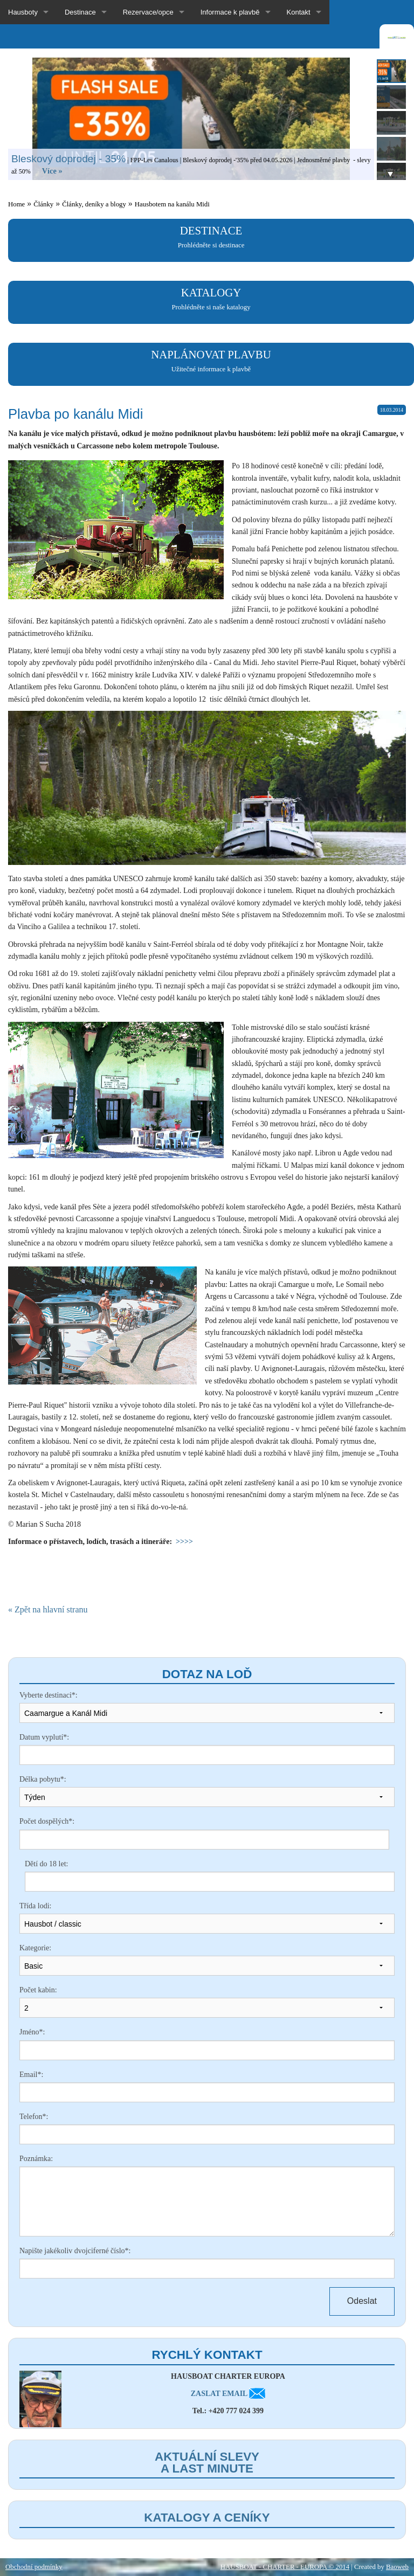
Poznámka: (36, 2159)
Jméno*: (32, 2032)
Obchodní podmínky (34, 2567)
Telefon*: (33, 2117)
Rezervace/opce (148, 12)
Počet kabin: (38, 1990)
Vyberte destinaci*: (48, 1695)
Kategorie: (35, 1948)
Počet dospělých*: (46, 1821)
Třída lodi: (35, 1906)
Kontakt (298, 12)
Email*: (31, 2075)
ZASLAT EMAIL (228, 2394)
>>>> (184, 1542)
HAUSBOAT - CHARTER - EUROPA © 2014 (284, 2567)
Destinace (80, 12)
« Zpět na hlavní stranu (48, 1609)
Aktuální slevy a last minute (207, 2462)
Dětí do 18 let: (46, 1864)
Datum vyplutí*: (44, 1737)
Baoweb (397, 2567)
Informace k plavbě (230, 12)
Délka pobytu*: (42, 1779)
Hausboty (23, 12)
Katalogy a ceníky (207, 2517)
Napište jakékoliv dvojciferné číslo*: (74, 2251)
